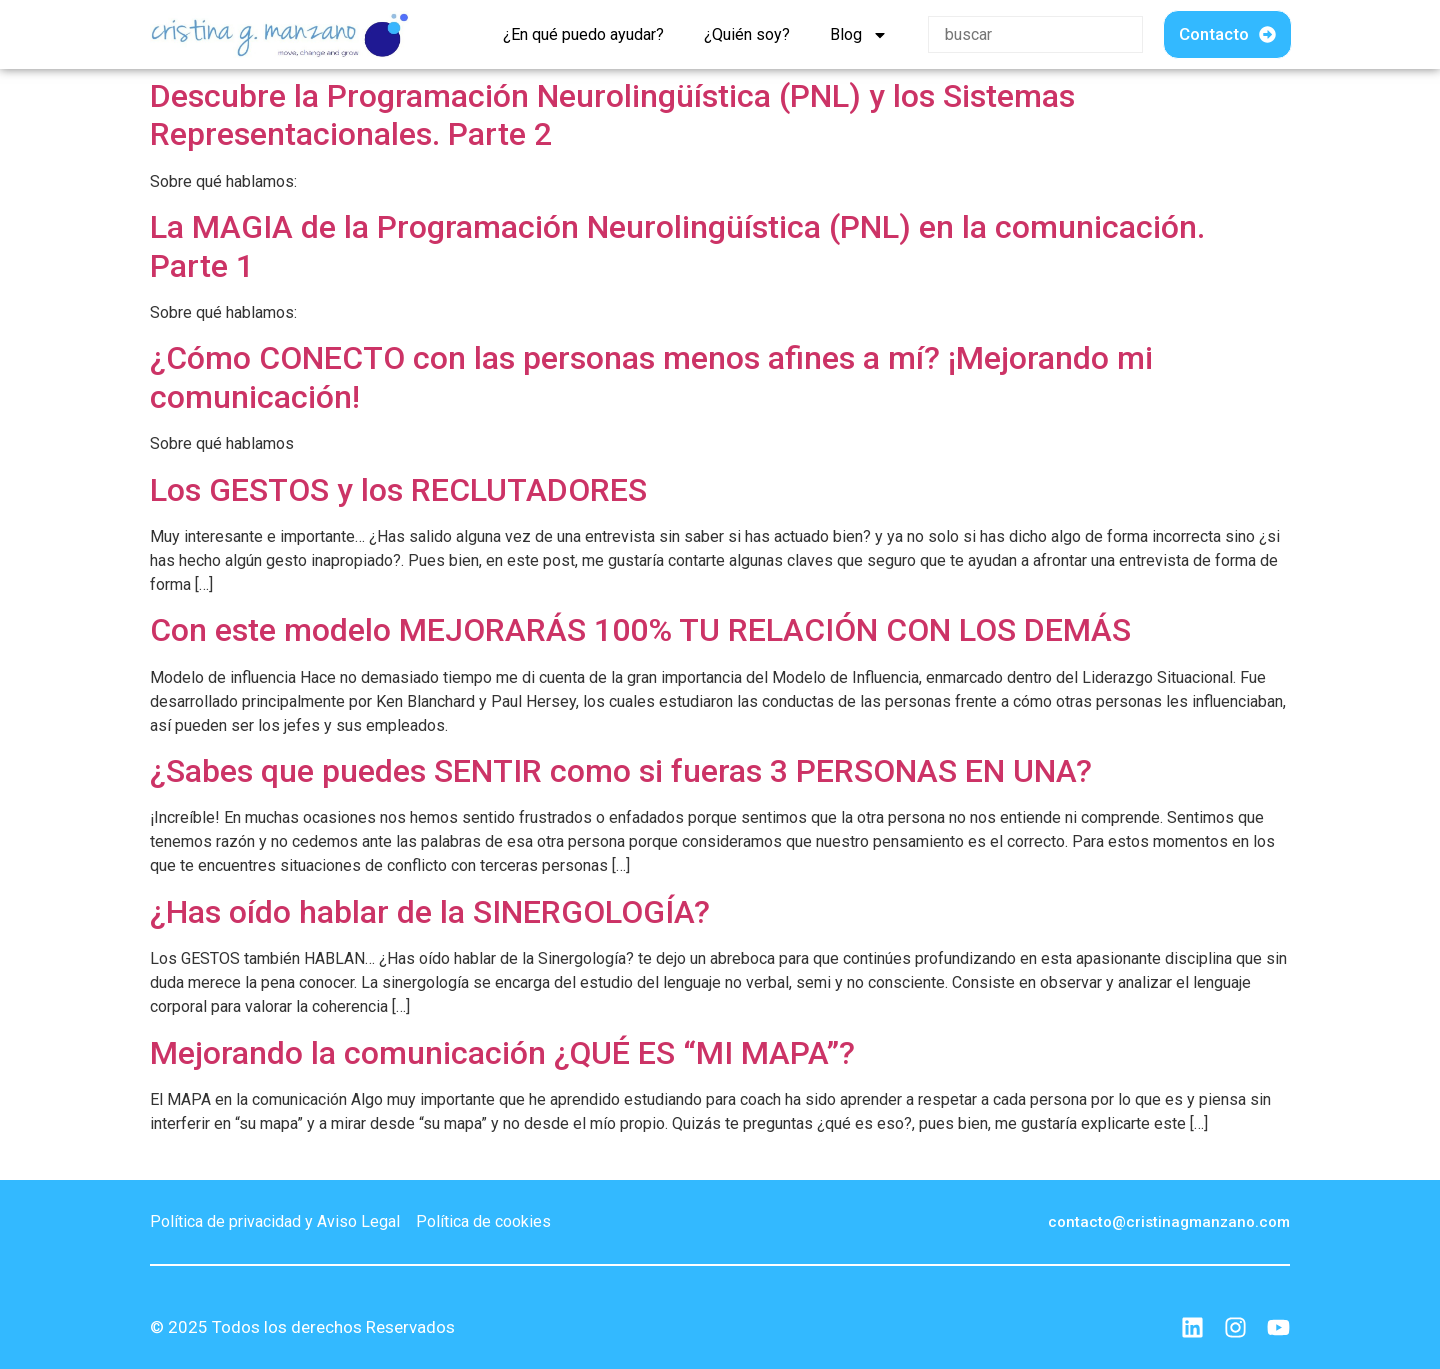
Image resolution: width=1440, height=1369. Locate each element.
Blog (859, 35)
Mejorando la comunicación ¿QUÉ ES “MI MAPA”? (502, 1053)
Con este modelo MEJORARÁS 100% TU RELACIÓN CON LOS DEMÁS (640, 630)
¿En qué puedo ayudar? (583, 34)
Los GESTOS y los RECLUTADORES (398, 490)
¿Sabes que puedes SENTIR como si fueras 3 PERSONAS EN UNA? (621, 771)
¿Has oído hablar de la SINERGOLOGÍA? (430, 912)
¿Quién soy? (747, 34)
